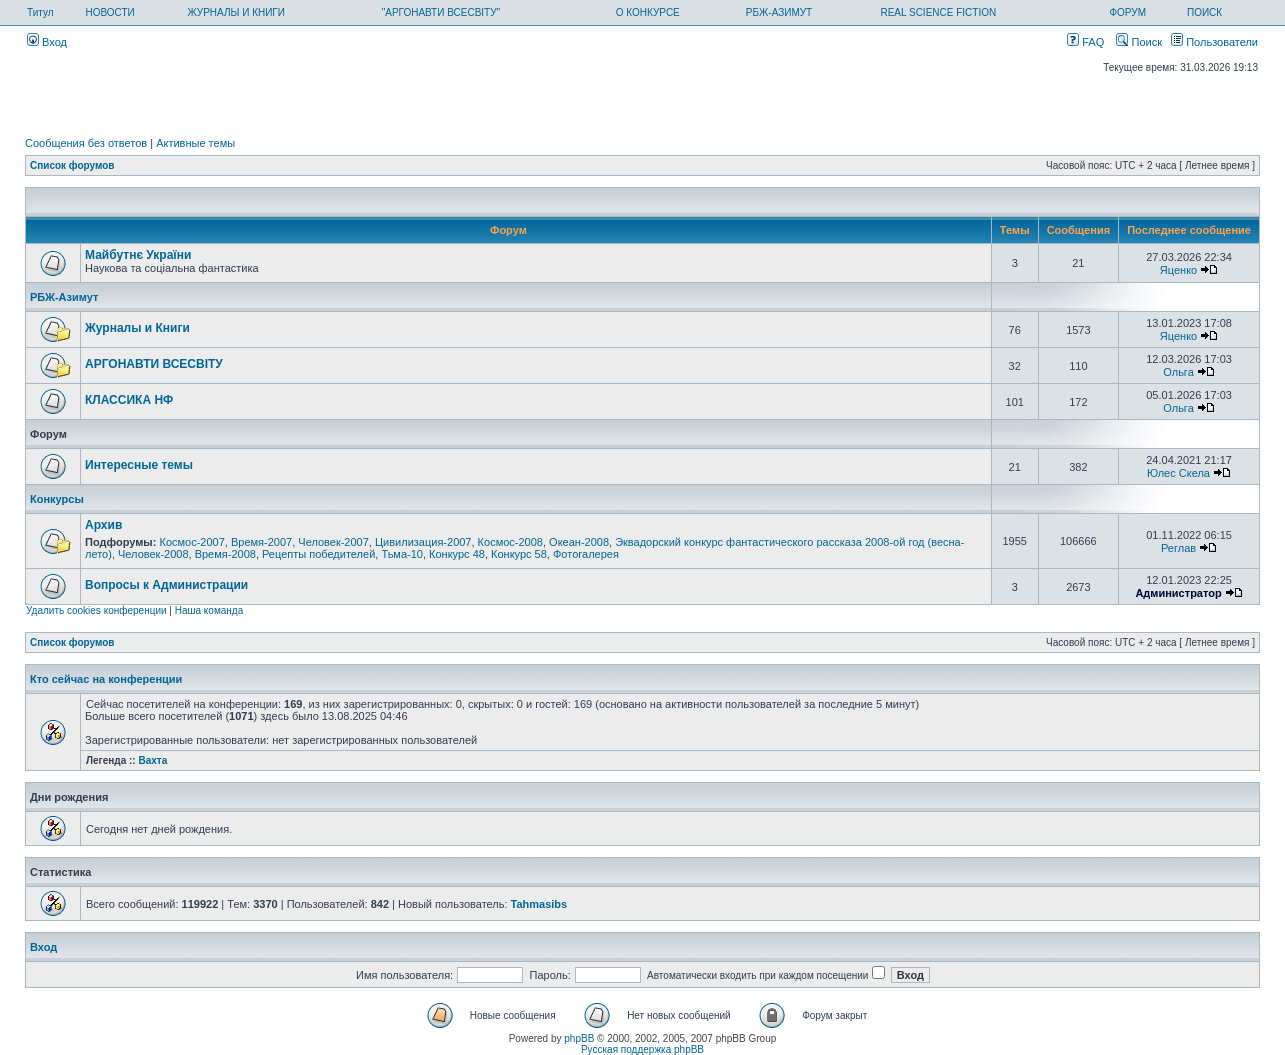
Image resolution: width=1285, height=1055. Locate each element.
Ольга (1178, 372)
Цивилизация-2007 (423, 542)
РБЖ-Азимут (64, 297)
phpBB (579, 1038)
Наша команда (209, 610)
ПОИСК (1204, 12)
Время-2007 (261, 542)
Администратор (1178, 593)
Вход (47, 42)
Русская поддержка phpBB (642, 1049)
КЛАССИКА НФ (129, 400)
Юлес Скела (1178, 473)
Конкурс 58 (519, 554)
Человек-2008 (153, 554)
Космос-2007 (191, 542)
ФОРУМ (1127, 12)
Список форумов (72, 165)
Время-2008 (225, 554)
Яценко (1178, 270)
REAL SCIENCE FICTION (938, 12)
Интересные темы (139, 465)
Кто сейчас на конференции (106, 679)
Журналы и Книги (137, 328)
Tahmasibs (539, 904)
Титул (40, 12)
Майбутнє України (138, 255)
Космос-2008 (510, 542)
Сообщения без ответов (86, 143)
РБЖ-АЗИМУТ (779, 12)
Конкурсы (57, 499)
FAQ (1085, 42)
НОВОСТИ (109, 12)
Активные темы (195, 143)
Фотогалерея (586, 554)
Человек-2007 (333, 542)
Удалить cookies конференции (96, 610)
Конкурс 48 (457, 554)
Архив (103, 525)
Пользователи (1214, 42)
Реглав (1178, 548)
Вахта (152, 760)
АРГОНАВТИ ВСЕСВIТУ (154, 364)
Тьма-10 (402, 554)
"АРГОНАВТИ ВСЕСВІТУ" (441, 12)
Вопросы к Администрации (166, 585)
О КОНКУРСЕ (648, 12)
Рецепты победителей (318, 554)
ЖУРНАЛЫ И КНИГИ (236, 12)
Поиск (1139, 42)
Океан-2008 (579, 542)
